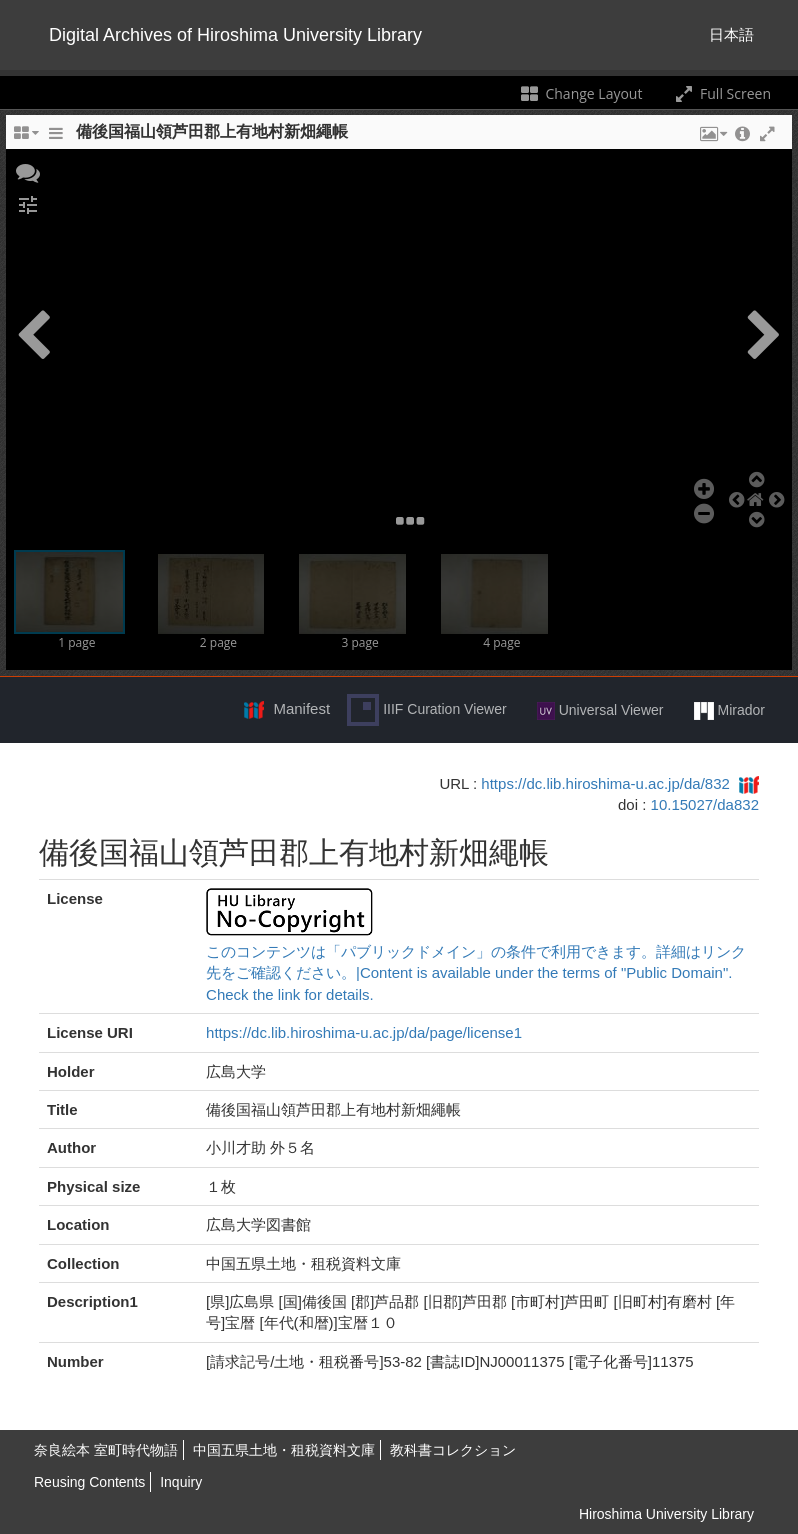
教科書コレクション (453, 1450)
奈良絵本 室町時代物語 (106, 1450)
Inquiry (181, 1482)
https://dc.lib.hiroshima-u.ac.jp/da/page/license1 (364, 1032)
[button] (28, 171)
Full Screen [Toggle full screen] (721, 93)
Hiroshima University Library (666, 1514)
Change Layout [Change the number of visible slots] (580, 93)
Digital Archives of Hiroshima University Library (235, 35)
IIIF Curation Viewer (426, 710)
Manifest (301, 708)
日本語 (731, 34)
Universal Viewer (600, 711)
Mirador (729, 711)
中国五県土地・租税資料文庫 (284, 1450)
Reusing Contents (89, 1482)
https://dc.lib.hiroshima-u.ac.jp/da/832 (605, 783)
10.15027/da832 (705, 804)
